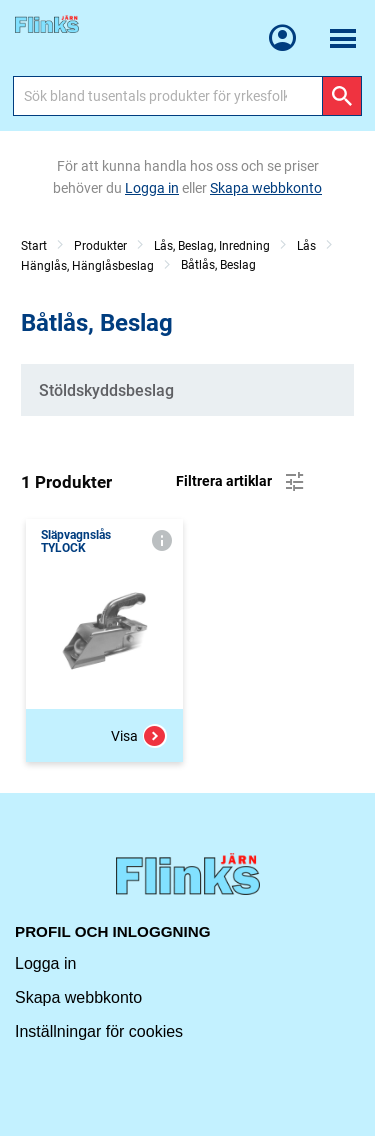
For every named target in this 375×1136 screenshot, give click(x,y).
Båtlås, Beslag (218, 265)
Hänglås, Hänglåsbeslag (87, 266)
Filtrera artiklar (241, 482)
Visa (139, 736)
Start (34, 246)
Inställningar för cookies (99, 1031)
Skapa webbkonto (78, 997)
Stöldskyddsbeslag (106, 390)
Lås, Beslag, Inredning (212, 246)
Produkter (100, 246)
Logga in (45, 963)
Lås (306, 246)
